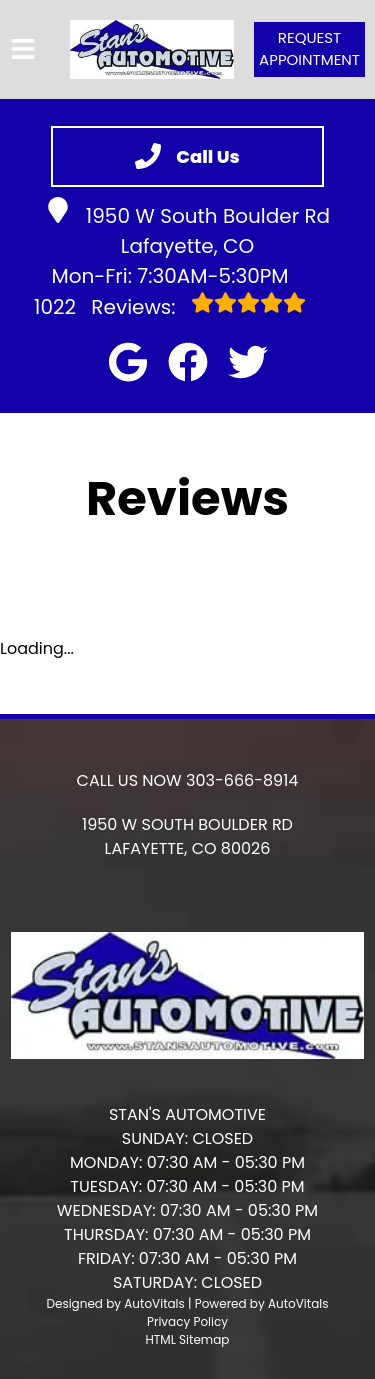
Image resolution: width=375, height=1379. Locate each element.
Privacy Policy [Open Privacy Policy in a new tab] (187, 1321)
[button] (128, 362)
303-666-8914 (242, 780)
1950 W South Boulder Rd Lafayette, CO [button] (187, 228)
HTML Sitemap (188, 1339)
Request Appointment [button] (309, 49)
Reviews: (170, 306)
